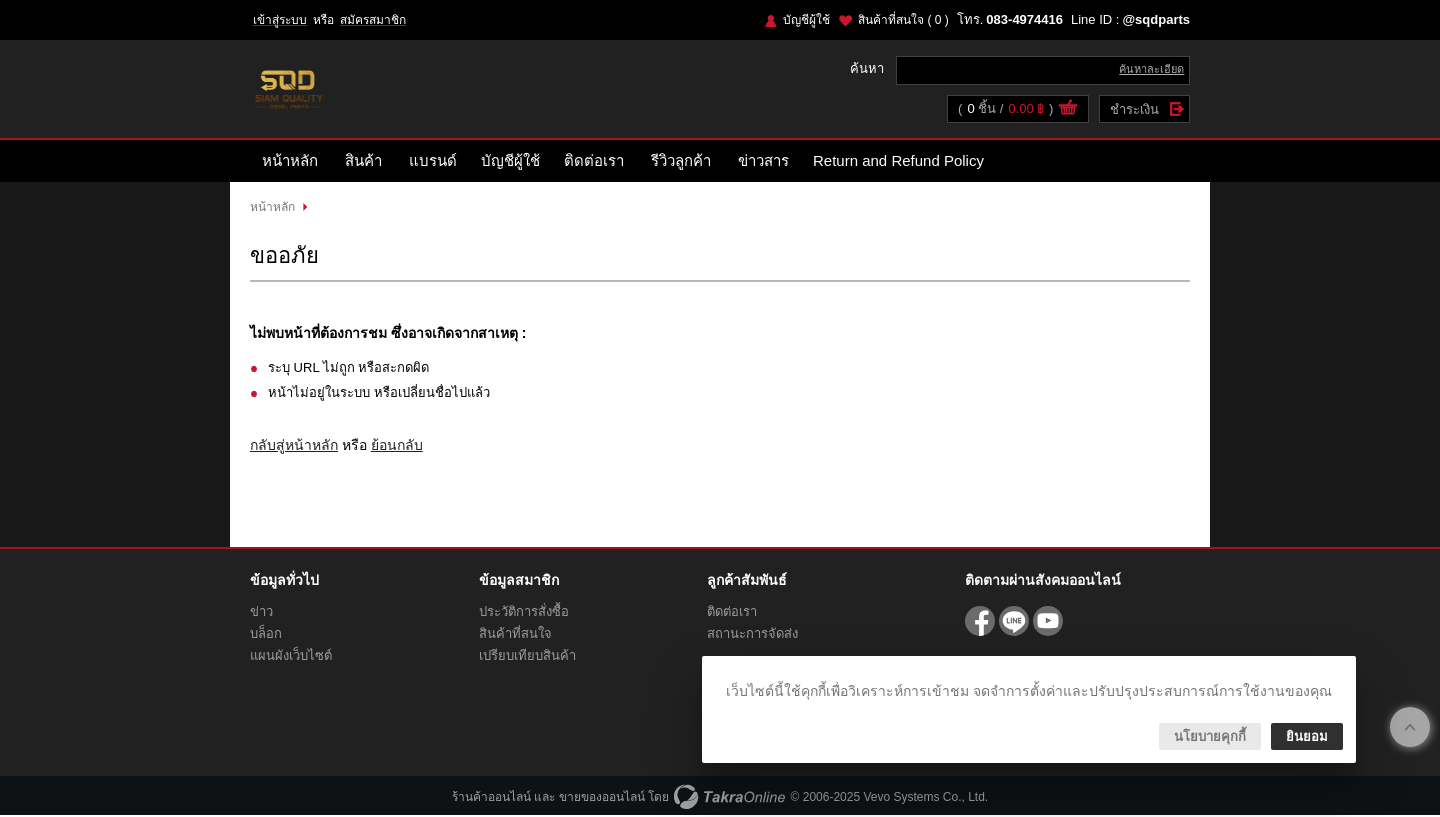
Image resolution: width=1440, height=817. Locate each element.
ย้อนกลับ (397, 446)
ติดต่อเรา (594, 162)
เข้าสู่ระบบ (280, 20)
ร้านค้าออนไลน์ (491, 799)
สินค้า (363, 162)
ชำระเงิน (1134, 110)
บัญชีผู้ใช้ (806, 20)
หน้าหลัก (290, 162)
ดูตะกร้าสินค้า (1068, 111)
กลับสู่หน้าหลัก (294, 446)
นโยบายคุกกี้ (1210, 736)
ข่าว (261, 613)
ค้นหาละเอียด (1151, 70)
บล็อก (266, 635)
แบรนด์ (433, 162)
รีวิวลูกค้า (681, 162)
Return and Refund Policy (898, 162)
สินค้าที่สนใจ (903, 20)
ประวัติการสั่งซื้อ (524, 613)
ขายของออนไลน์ (602, 799)
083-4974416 (1024, 19)
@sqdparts (1156, 19)
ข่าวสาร (763, 162)
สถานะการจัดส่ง (752, 635)
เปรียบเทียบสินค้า (527, 657)
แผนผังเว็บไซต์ (291, 657)
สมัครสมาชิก (373, 20)
